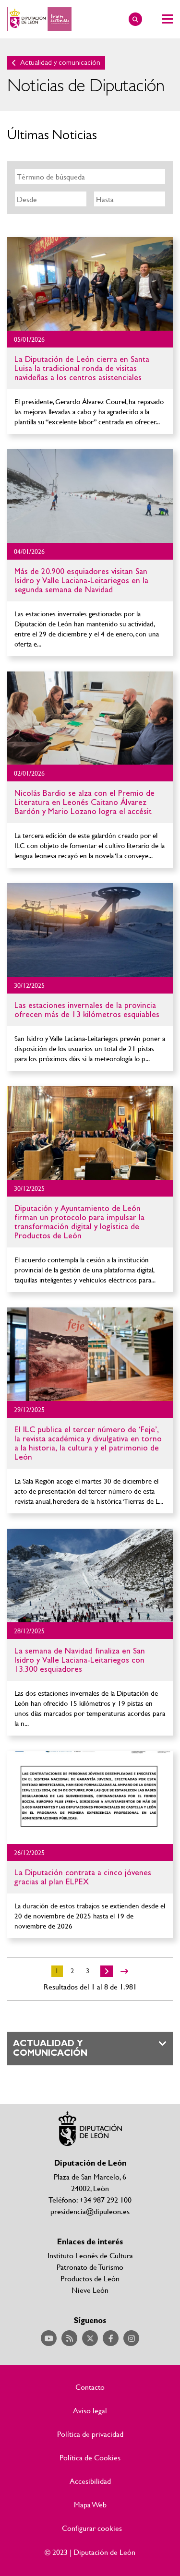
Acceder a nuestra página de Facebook (111, 2338)
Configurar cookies (92, 2528)
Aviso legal (90, 2410)
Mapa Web (90, 2504)
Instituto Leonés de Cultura (90, 2255)
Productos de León (90, 2278)
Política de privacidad (90, 2434)
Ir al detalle (90, 284)
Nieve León (90, 2289)
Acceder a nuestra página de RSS (69, 2338)
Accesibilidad (90, 2481)
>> (124, 1971)
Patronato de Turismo (90, 2266)
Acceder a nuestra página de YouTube (49, 2338)
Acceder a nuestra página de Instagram (131, 2338)
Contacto (90, 2387)
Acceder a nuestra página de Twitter (90, 2338)
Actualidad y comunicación (60, 62)
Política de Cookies (90, 2457)
